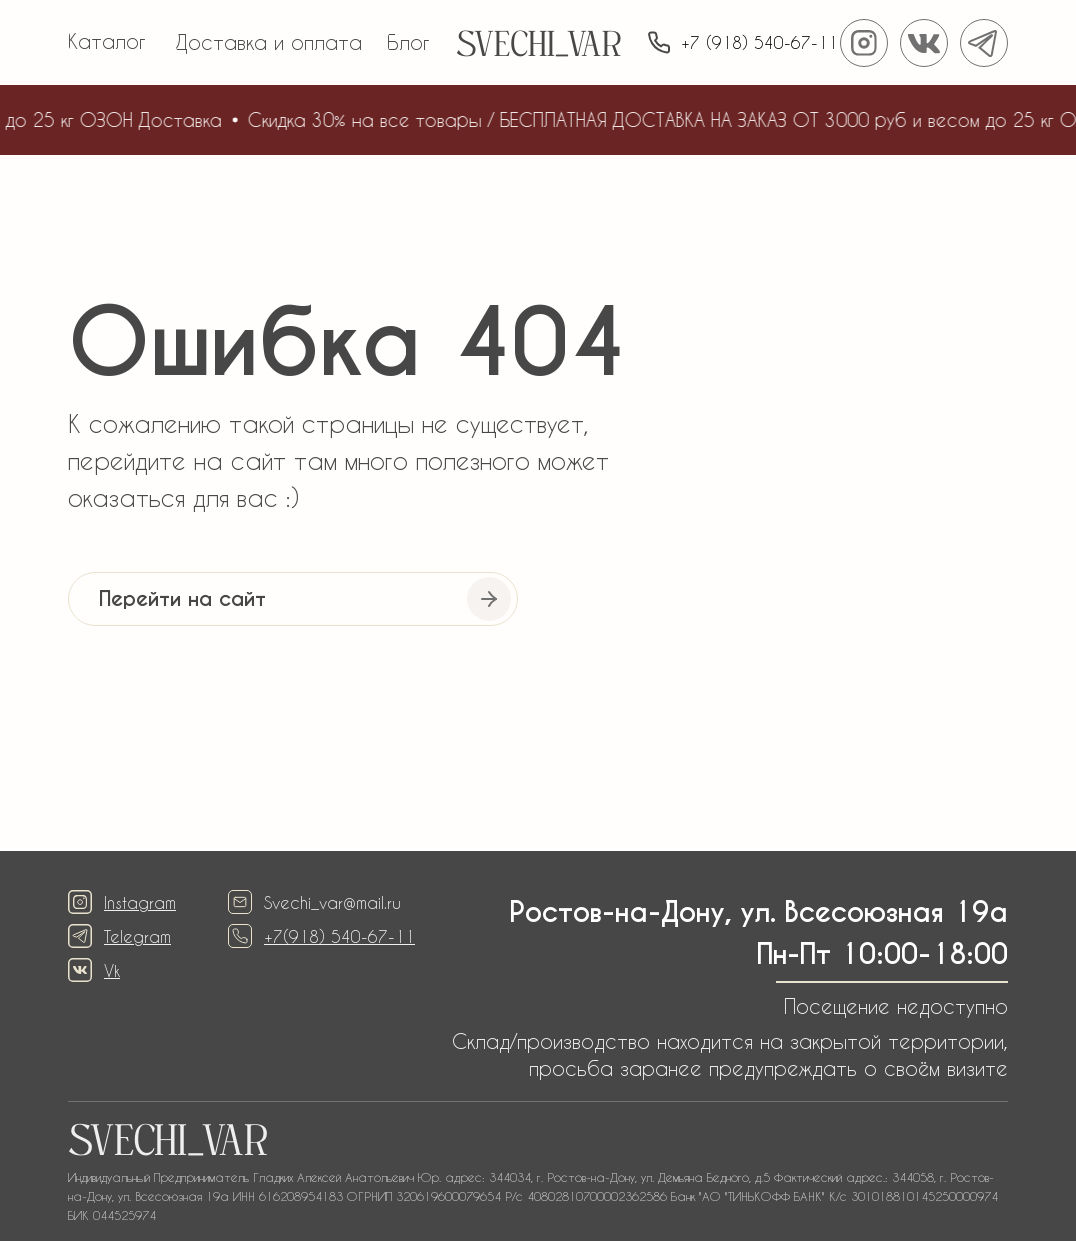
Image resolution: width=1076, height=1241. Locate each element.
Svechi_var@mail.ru (332, 902)
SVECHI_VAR (538, 47)
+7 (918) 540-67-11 (759, 42)
